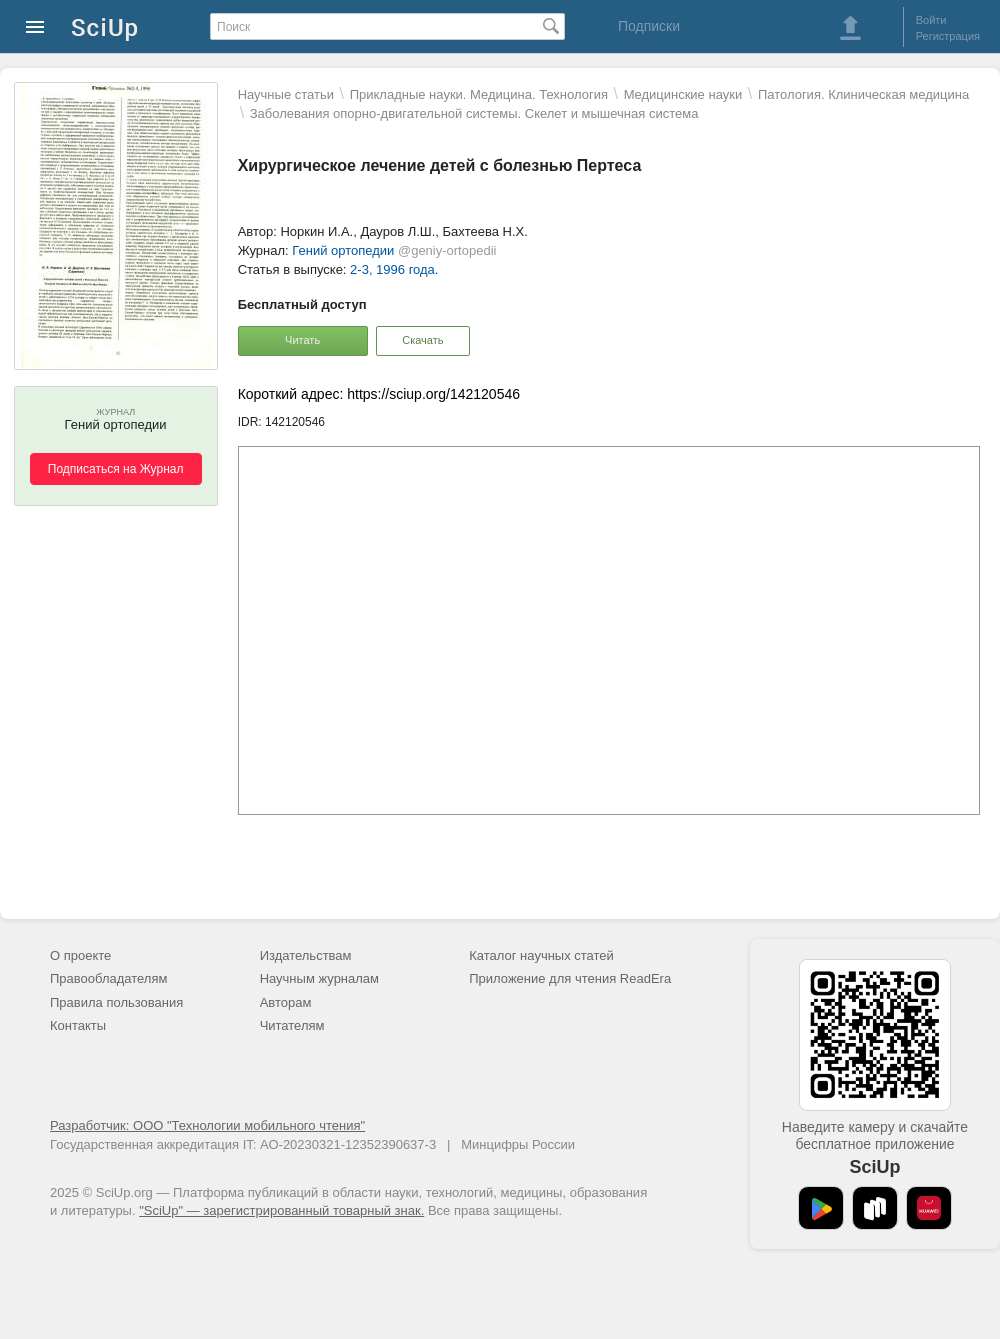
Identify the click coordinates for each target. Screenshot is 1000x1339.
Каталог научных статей (541, 955)
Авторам (286, 1002)
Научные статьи (286, 94)
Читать (302, 340)
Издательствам (306, 955)
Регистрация (948, 36)
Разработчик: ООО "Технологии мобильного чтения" (207, 1125)
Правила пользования (116, 1002)
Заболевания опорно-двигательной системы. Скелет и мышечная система (474, 113)
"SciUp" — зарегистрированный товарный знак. (281, 1210)
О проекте (80, 955)
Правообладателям (108, 978)
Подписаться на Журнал (116, 469)
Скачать (422, 340)
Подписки (649, 26)
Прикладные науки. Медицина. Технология (479, 94)
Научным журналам (319, 978)
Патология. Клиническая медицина (863, 94)
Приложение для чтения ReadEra (570, 978)
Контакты (78, 1025)
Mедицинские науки (683, 94)
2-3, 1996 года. (394, 269)
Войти (931, 20)
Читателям (292, 1025)
